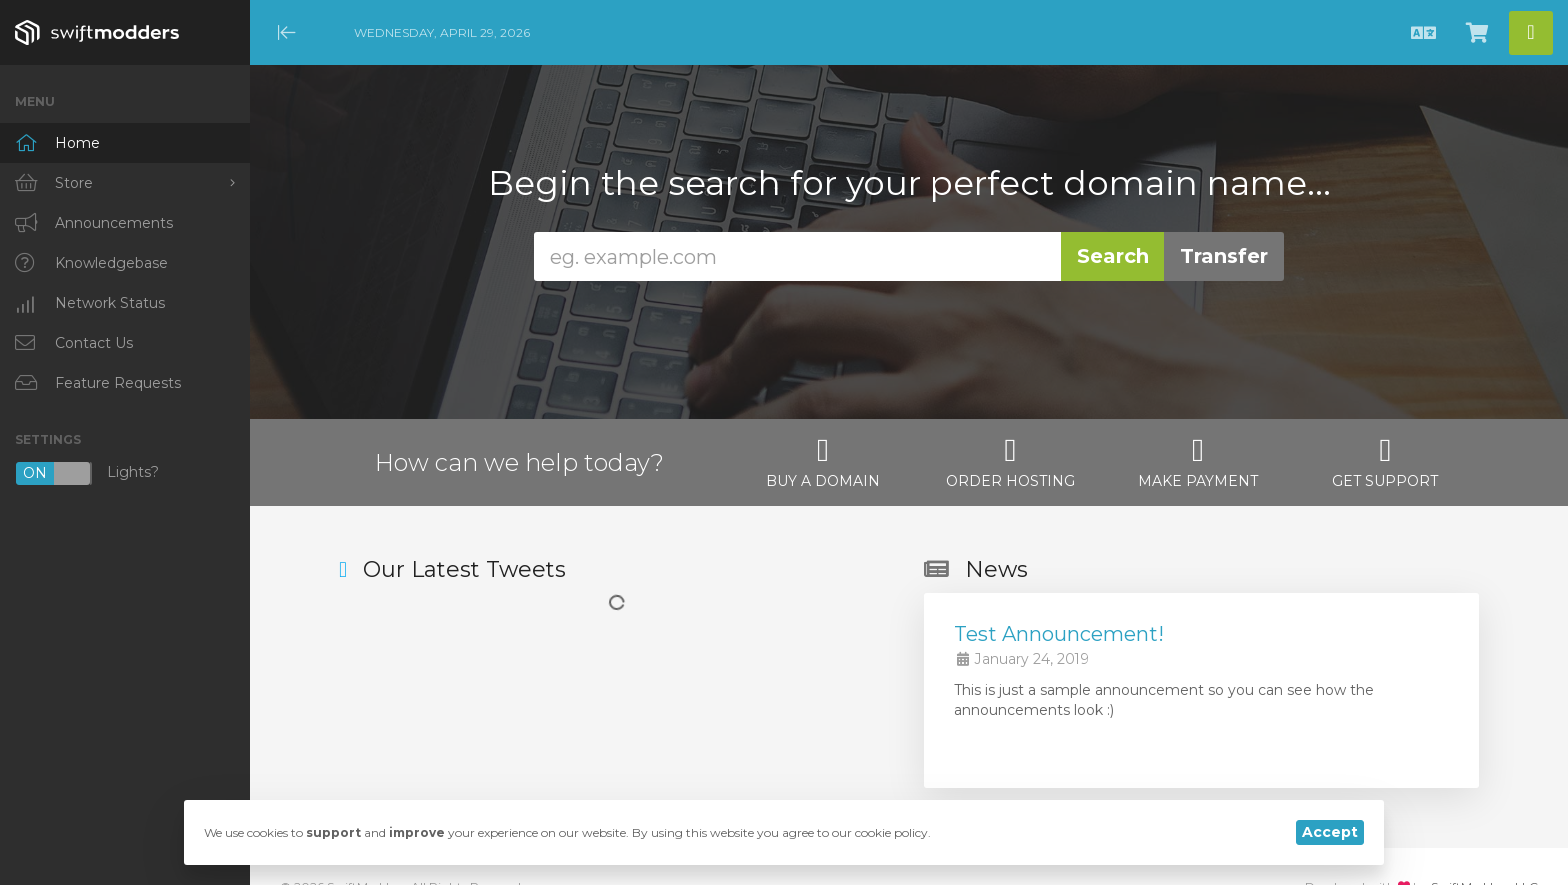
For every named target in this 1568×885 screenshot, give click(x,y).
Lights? (87, 473)
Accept (1330, 832)
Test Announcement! (1059, 634)
